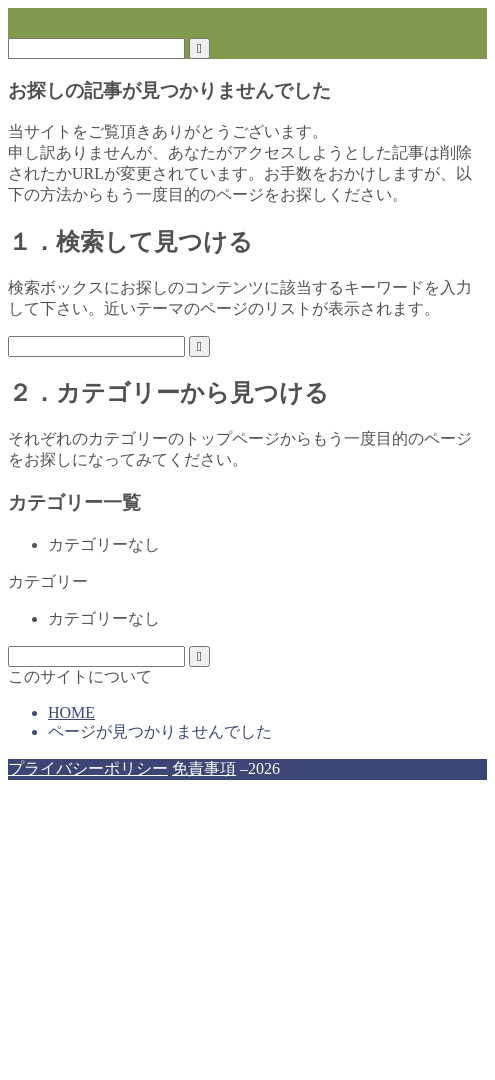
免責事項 (204, 768)
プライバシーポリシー (88, 768)
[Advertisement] (247, 930)
